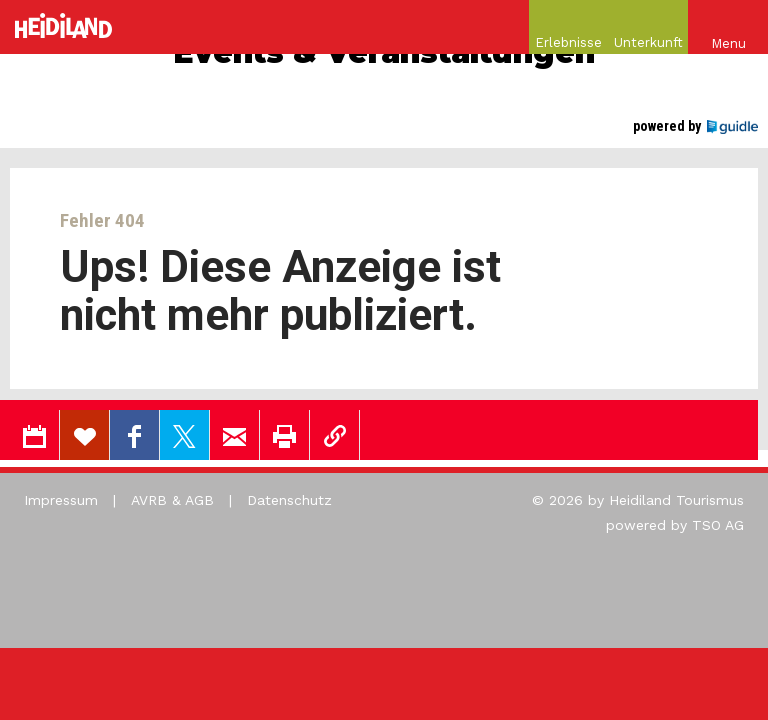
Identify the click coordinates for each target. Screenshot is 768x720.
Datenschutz (289, 500)
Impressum (61, 500)
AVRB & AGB (172, 500)
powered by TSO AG (675, 525)
